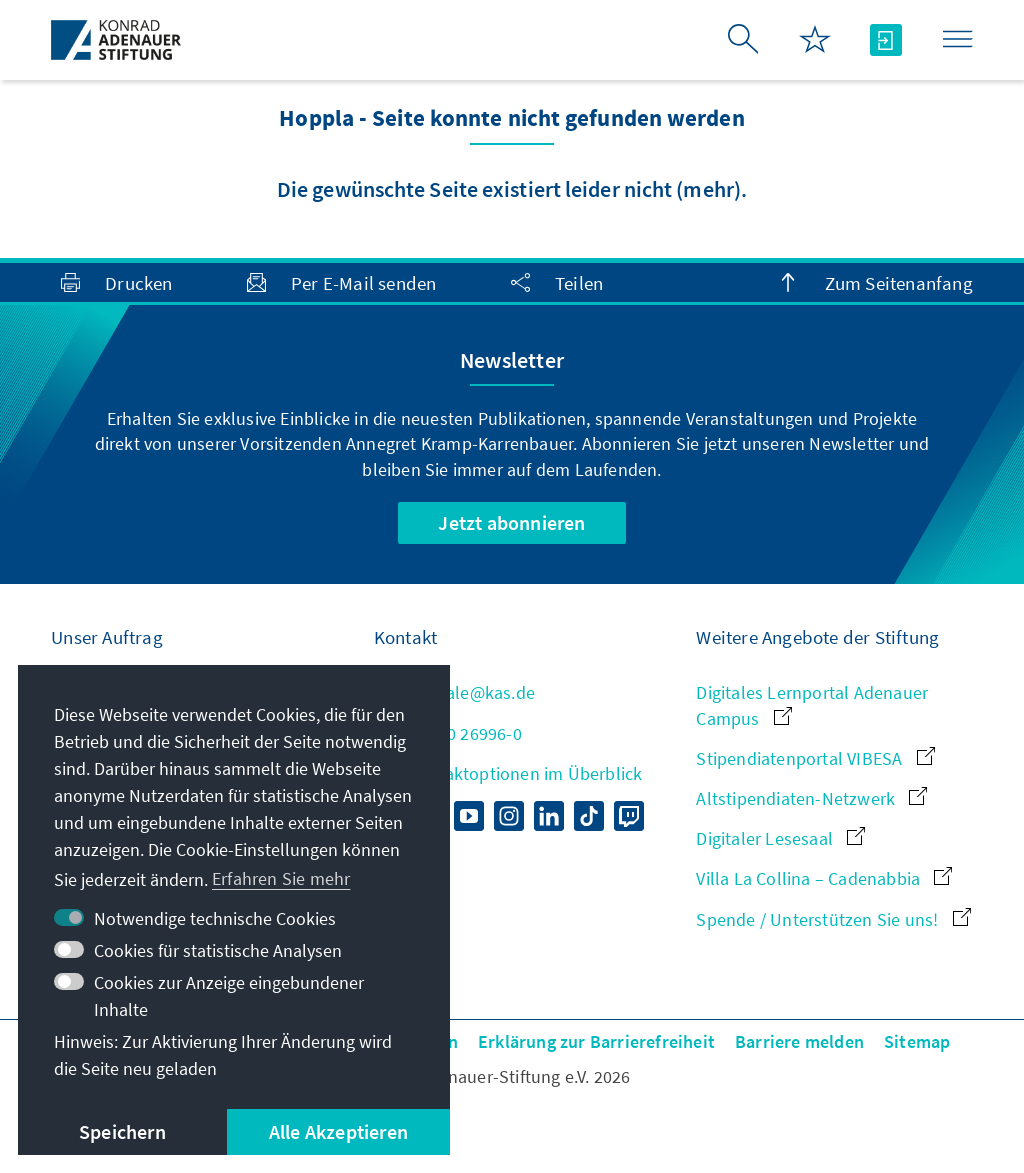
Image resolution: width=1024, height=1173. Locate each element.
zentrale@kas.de (454, 692)
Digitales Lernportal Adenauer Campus (812, 705)
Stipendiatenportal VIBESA (815, 758)
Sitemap (917, 1041)
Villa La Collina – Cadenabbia (824, 878)
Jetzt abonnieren (511, 522)
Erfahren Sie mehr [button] (281, 878)
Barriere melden (799, 1041)
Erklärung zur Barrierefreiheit (596, 1041)
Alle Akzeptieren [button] (338, 1131)
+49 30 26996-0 (448, 733)
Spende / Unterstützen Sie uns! (833, 919)
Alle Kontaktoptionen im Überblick (508, 773)
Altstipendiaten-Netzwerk (811, 798)
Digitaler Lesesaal (780, 838)
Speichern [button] (122, 1131)
